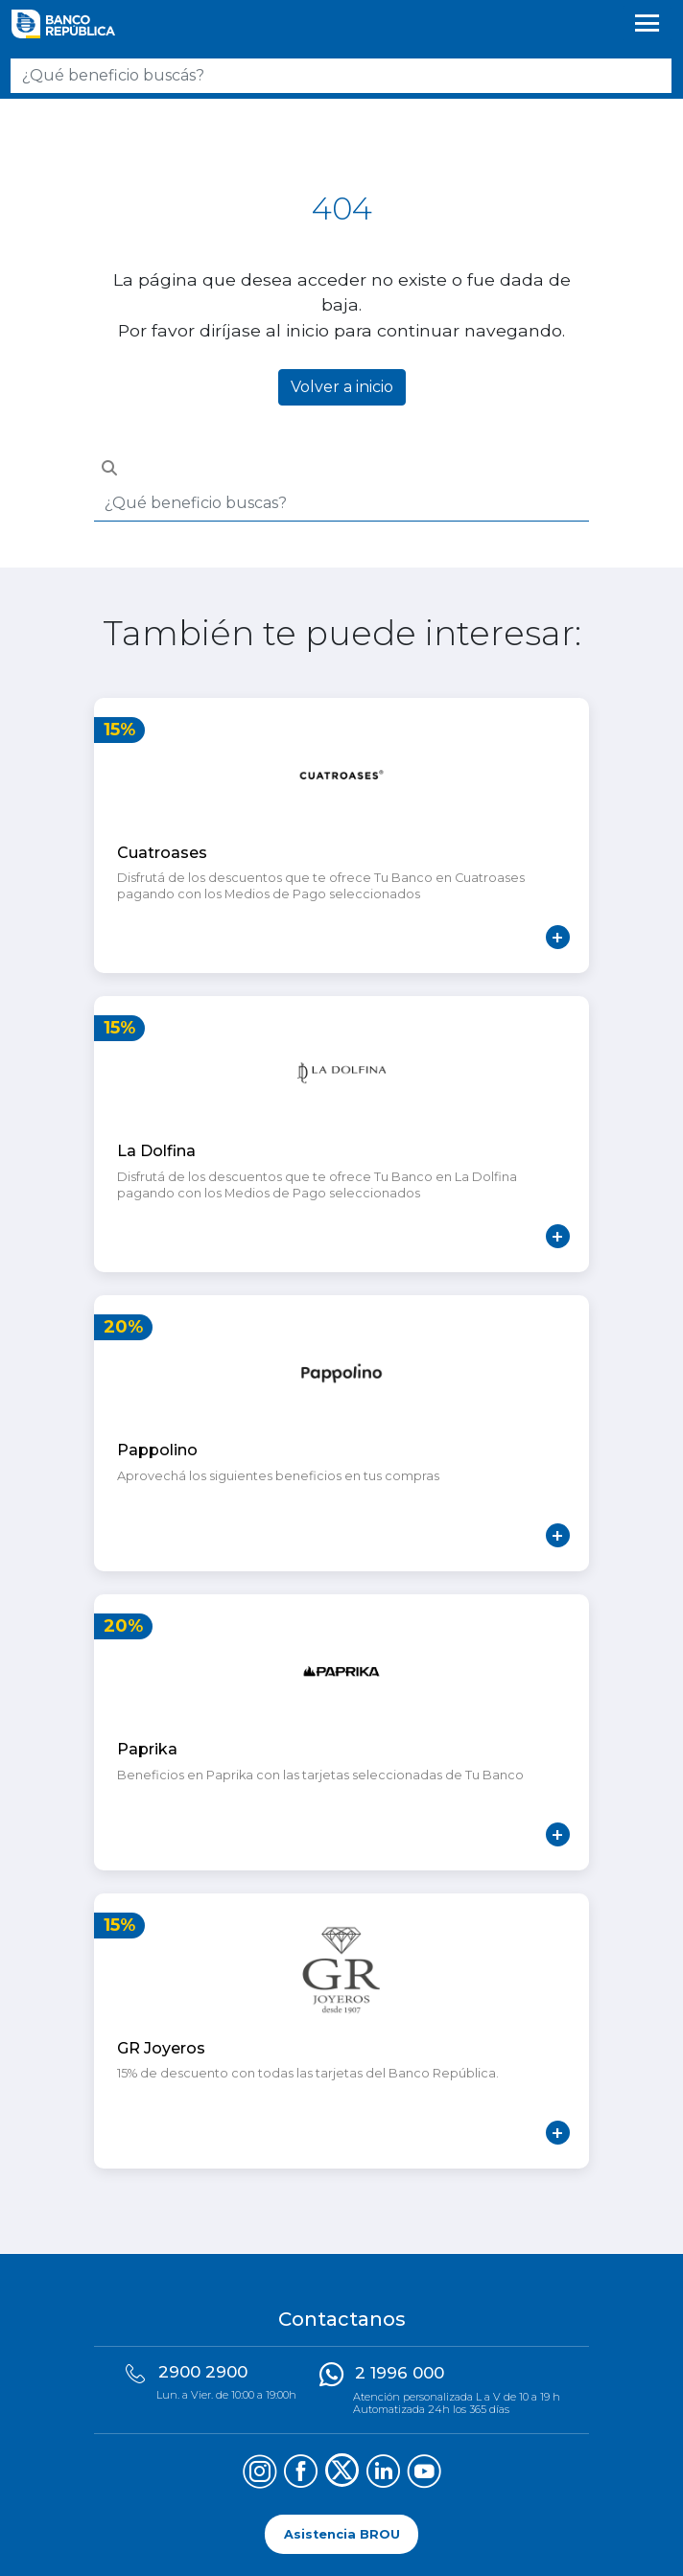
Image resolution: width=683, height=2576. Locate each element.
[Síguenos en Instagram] (259, 2474)
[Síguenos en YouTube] (424, 2474)
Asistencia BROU (342, 2534)
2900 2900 (202, 2371)
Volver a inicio (342, 387)
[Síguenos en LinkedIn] (383, 2474)
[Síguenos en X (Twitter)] (342, 2474)
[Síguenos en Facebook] (301, 2474)
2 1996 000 (399, 2372)
